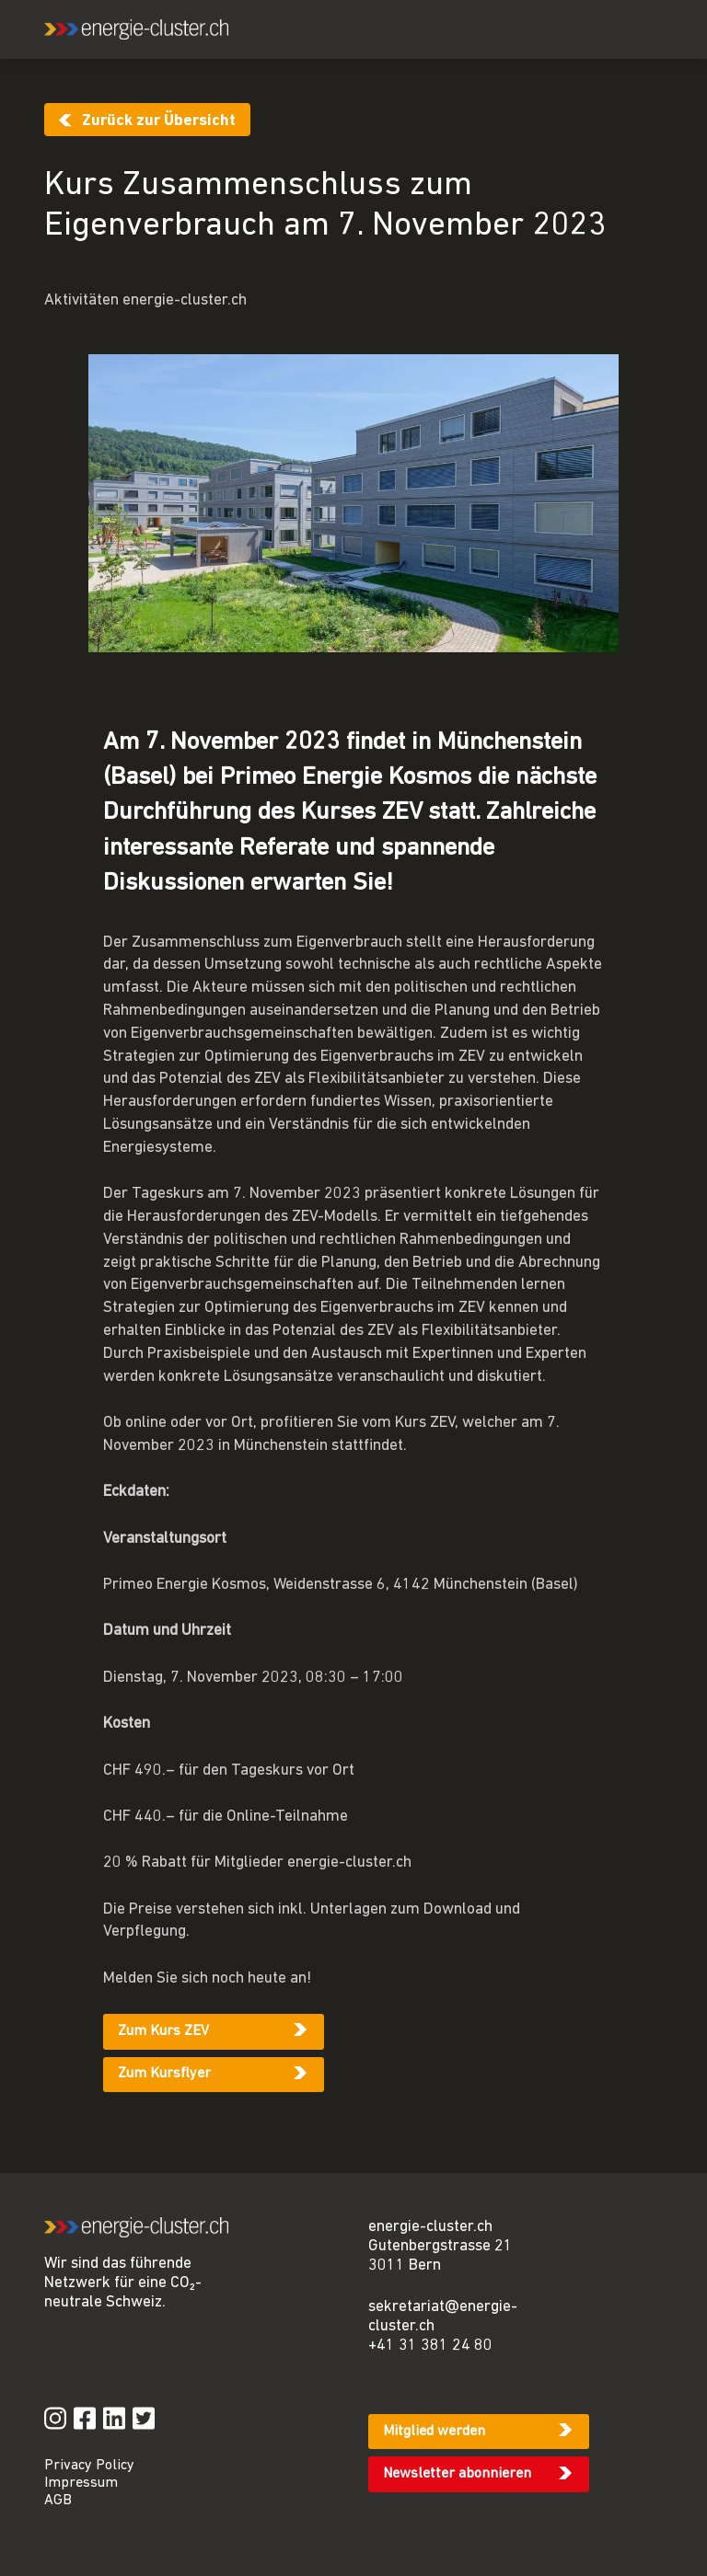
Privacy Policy (89, 2465)
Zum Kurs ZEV (163, 2031)
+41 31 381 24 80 (430, 2345)
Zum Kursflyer (164, 2073)
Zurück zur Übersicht (159, 121)
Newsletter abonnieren (457, 2474)
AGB (58, 2500)
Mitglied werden (434, 2431)
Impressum (81, 2483)
